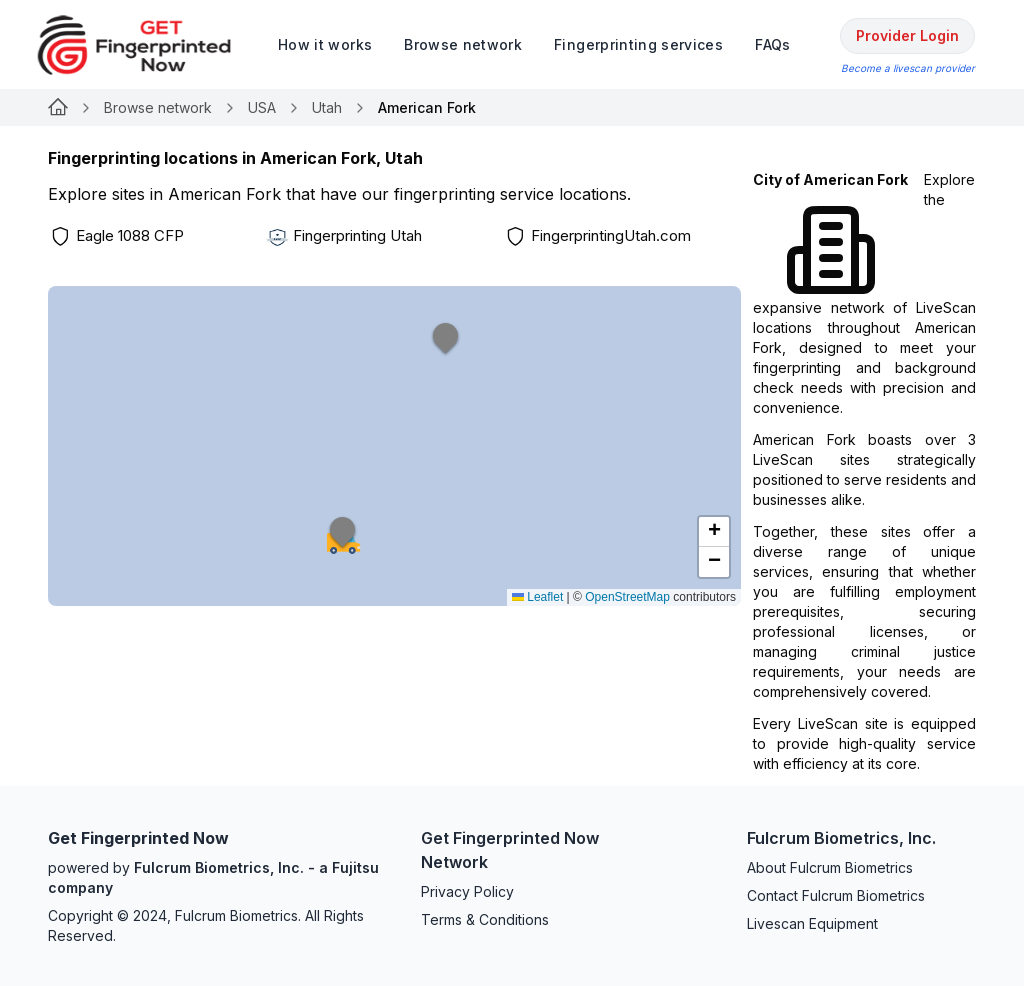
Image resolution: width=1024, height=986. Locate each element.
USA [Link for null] (262, 107)
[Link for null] (58, 108)
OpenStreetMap (627, 597)
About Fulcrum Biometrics (830, 867)
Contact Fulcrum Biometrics (836, 895)
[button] (446, 349)
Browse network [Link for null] (158, 107)
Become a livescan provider (908, 68)
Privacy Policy (467, 891)
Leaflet (537, 597)
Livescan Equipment (812, 923)
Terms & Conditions (485, 919)
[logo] (149, 45)
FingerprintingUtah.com (611, 235)
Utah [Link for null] (327, 107)
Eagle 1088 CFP (130, 235)
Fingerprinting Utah (357, 235)
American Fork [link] (427, 107)
